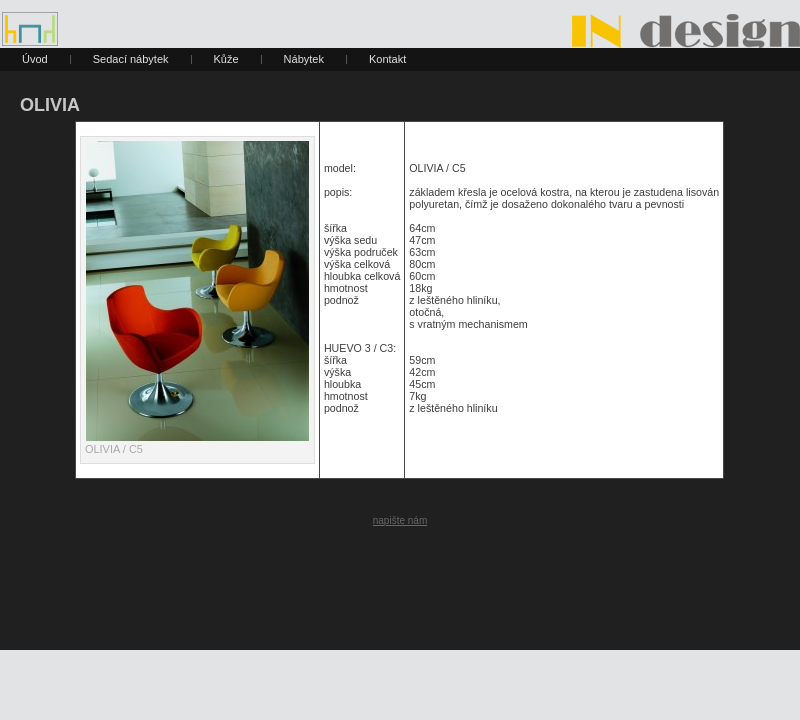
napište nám (400, 520)
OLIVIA (50, 105)
